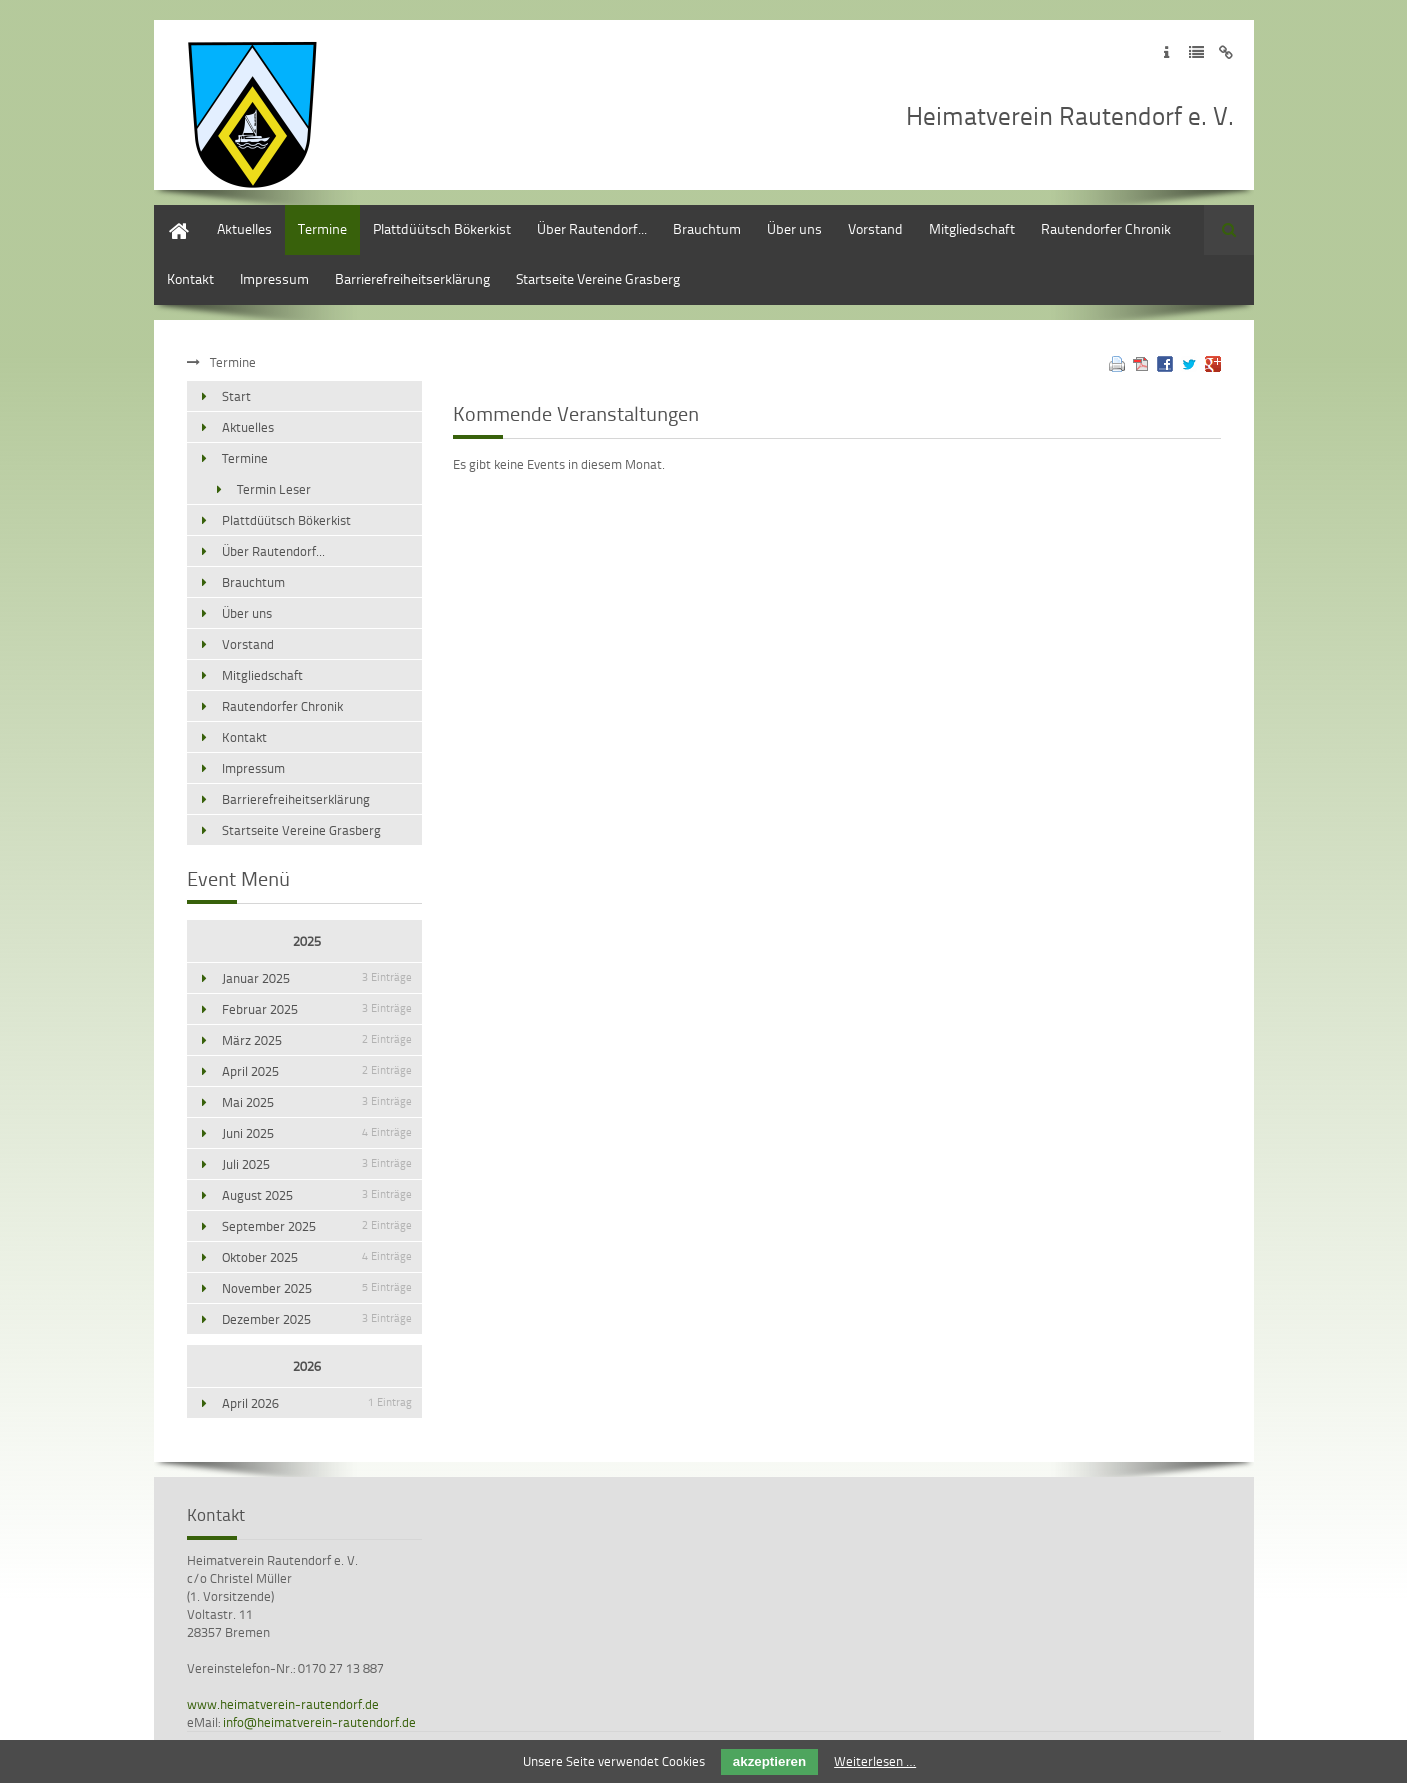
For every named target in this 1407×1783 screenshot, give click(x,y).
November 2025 (317, 1288)
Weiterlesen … (875, 1761)
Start (168, 214)
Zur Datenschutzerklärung (1196, 52)
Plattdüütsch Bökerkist (442, 228)
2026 (307, 1366)
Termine (322, 228)
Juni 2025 (317, 1133)
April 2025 (317, 1071)
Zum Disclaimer (1226, 52)
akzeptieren (769, 1761)
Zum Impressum (1166, 52)
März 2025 (317, 1040)
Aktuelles (244, 228)
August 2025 (317, 1195)
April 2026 (317, 1403)
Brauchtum (707, 228)
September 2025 (317, 1226)
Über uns (794, 228)
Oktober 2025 (317, 1257)
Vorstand (875, 228)
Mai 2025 (317, 1102)
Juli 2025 (317, 1164)
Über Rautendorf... (592, 228)
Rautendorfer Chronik (1106, 228)
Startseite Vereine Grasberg (598, 278)
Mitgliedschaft (972, 228)
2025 (307, 941)
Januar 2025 (317, 978)
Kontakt (190, 278)
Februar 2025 (317, 1009)
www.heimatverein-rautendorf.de (283, 1704)
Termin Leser (274, 489)
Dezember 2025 (317, 1319)
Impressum (274, 278)
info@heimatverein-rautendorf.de (319, 1722)
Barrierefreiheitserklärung (412, 278)
